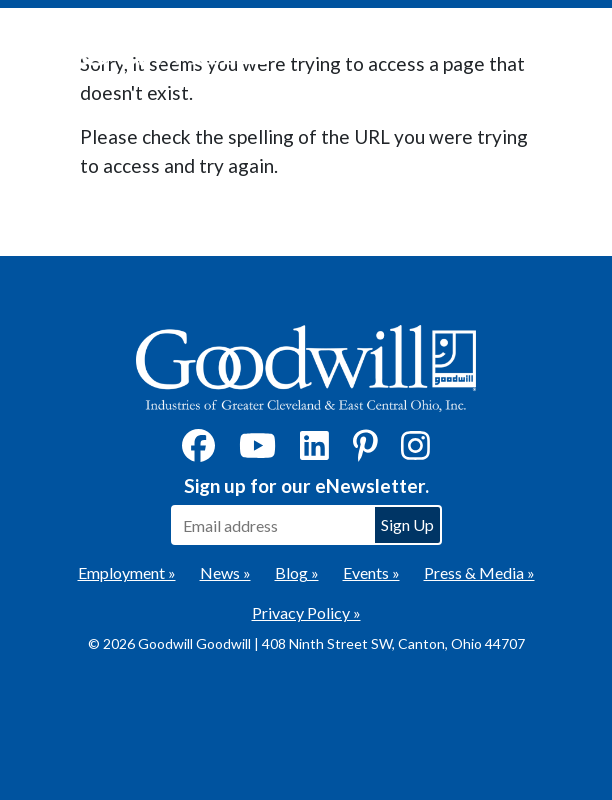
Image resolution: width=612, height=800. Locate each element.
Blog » (297, 572)
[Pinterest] (365, 451)
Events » (371, 572)
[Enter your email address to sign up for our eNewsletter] (272, 525)
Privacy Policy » (306, 612)
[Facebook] (198, 451)
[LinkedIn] (314, 451)
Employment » (127, 572)
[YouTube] (257, 451)
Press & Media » (479, 572)
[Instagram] (415, 451)
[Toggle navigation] (566, 51)
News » (225, 572)
